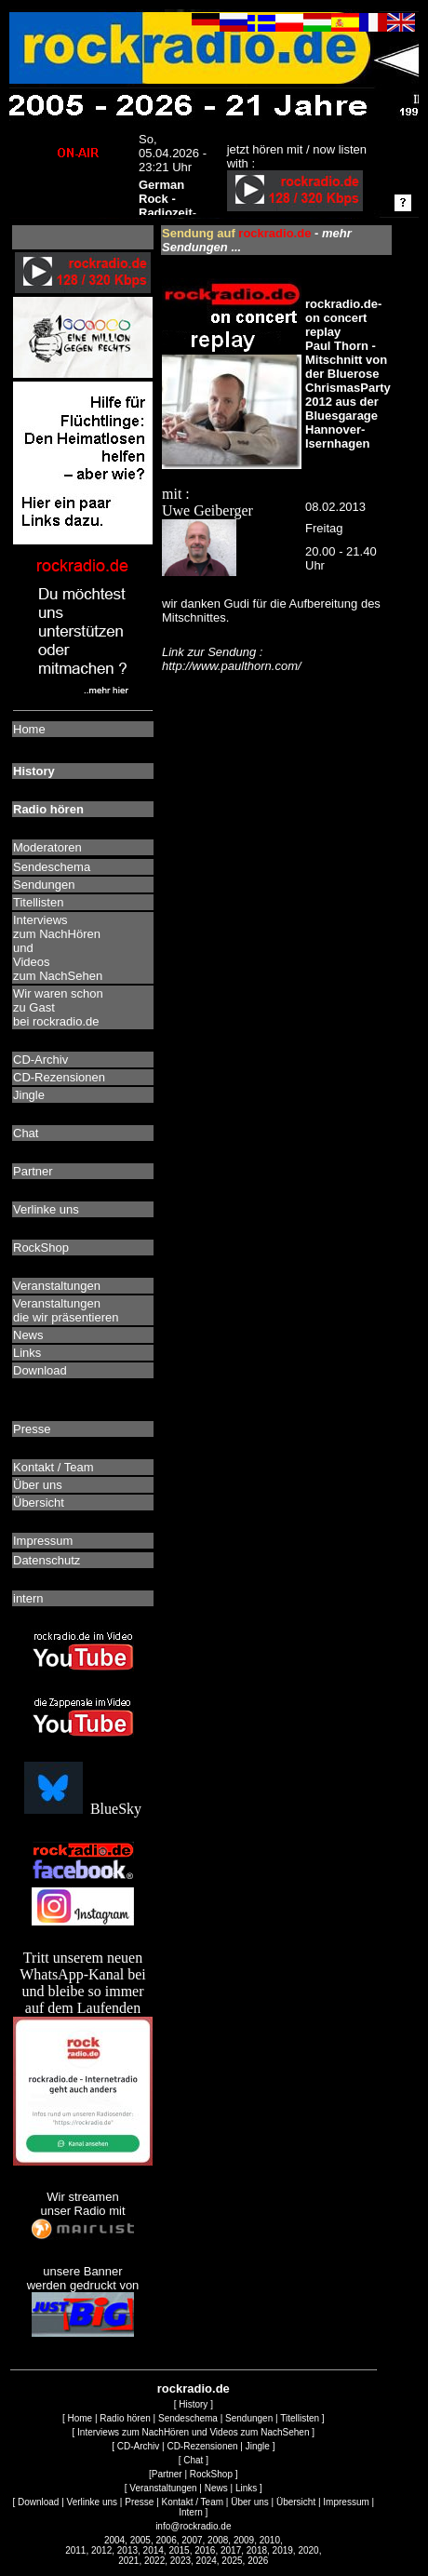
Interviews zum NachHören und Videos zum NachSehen (193, 2432)
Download (38, 2502)
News (216, 2488)
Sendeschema (188, 2418)
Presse (139, 2502)
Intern (191, 2512)
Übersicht (295, 2502)
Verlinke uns (92, 2502)
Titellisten (299, 2418)
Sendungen (249, 2418)
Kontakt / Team (193, 2502)
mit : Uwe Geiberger (231, 459)
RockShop (211, 2474)
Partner (167, 2474)
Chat (193, 2460)
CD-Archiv (138, 2446)
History (193, 2404)
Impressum (345, 2502)
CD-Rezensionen (202, 2446)
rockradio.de (193, 2388)
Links (246, 2488)
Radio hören (125, 2418)
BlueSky (82, 1809)
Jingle (258, 2446)
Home (79, 2418)
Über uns (250, 2502)
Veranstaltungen (162, 2488)
